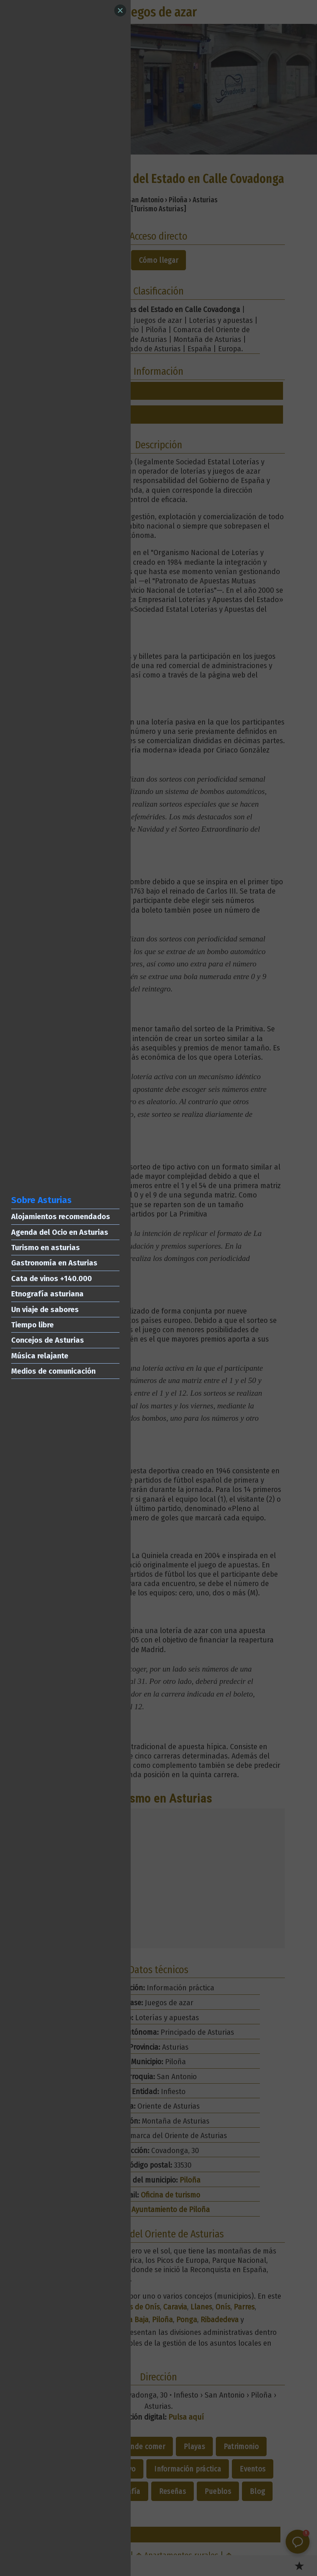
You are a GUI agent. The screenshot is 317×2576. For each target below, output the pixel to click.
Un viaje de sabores (45, 1309)
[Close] (120, 10)
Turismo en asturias (45, 1247)
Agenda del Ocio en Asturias (59, 1232)
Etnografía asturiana (47, 1293)
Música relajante (39, 1355)
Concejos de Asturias (47, 1340)
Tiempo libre (32, 1324)
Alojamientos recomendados (60, 1216)
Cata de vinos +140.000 (51, 1278)
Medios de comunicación (53, 1371)
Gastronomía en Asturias (54, 1262)
